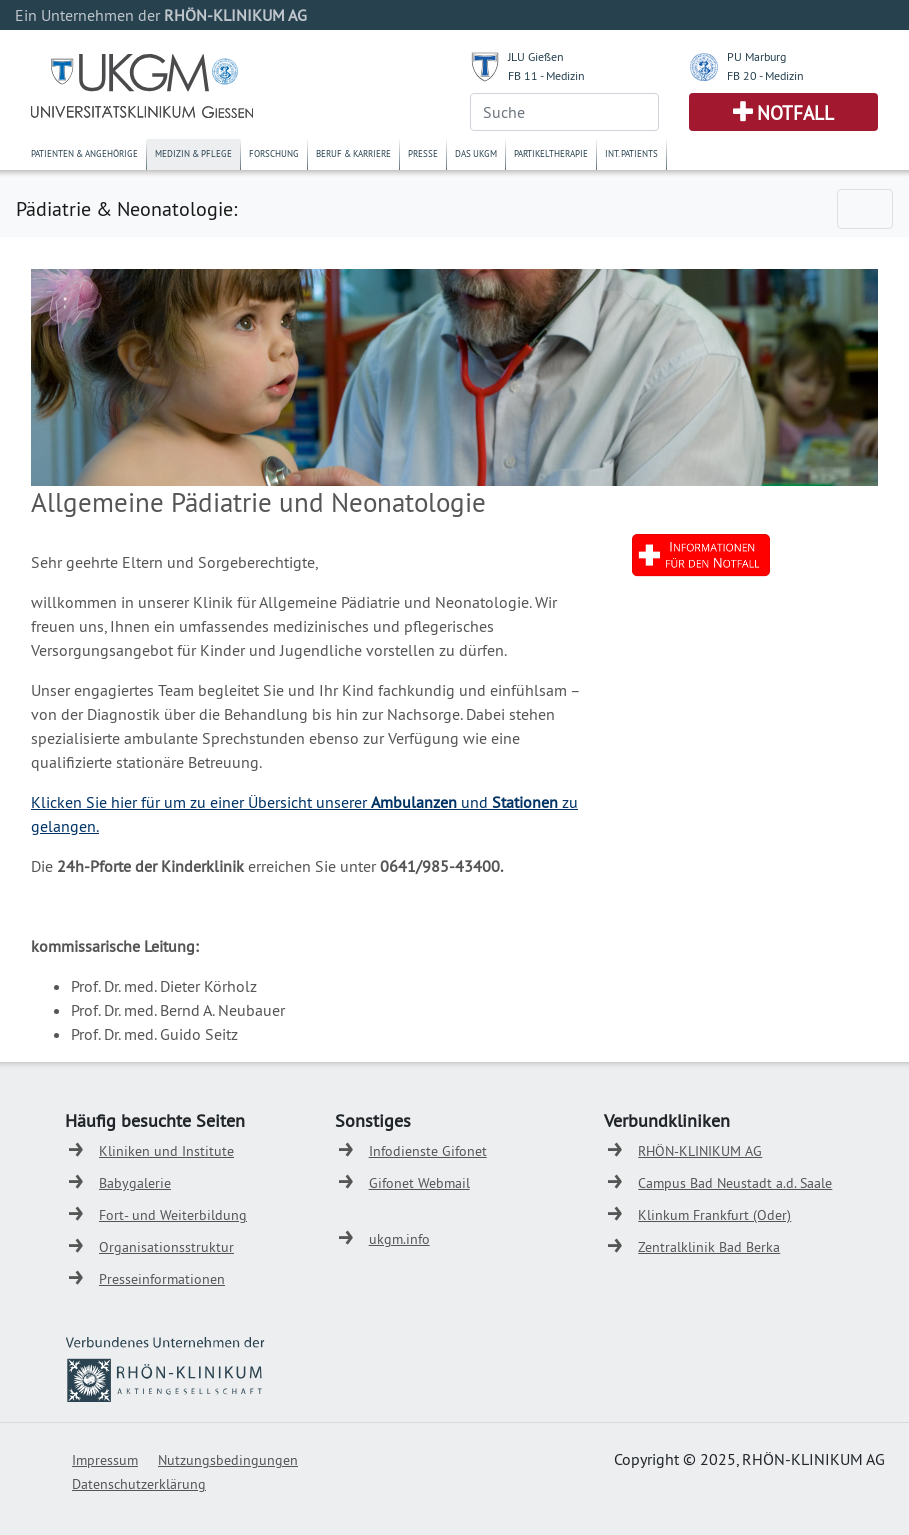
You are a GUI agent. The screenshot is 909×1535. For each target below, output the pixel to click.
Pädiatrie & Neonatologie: (126, 208)
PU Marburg (756, 56)
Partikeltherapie (551, 153)
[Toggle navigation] (865, 209)
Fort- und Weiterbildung (173, 1215)
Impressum (105, 1460)
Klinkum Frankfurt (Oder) (714, 1215)
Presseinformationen (162, 1279)
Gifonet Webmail (419, 1183)
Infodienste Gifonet (428, 1151)
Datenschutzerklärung (139, 1484)
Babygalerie (135, 1183)
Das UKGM (476, 153)
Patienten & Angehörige (84, 153)
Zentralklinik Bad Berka (709, 1247)
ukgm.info (399, 1239)
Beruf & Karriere (353, 153)
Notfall (795, 113)
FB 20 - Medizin (765, 75)
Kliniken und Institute (166, 1151)
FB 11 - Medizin (546, 75)
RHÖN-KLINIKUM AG (700, 1151)
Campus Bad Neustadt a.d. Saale (735, 1183)
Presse (423, 153)
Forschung (274, 153)
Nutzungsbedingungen (228, 1460)
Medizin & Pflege (193, 153)
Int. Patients (631, 153)
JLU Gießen (536, 56)
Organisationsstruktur (166, 1247)
